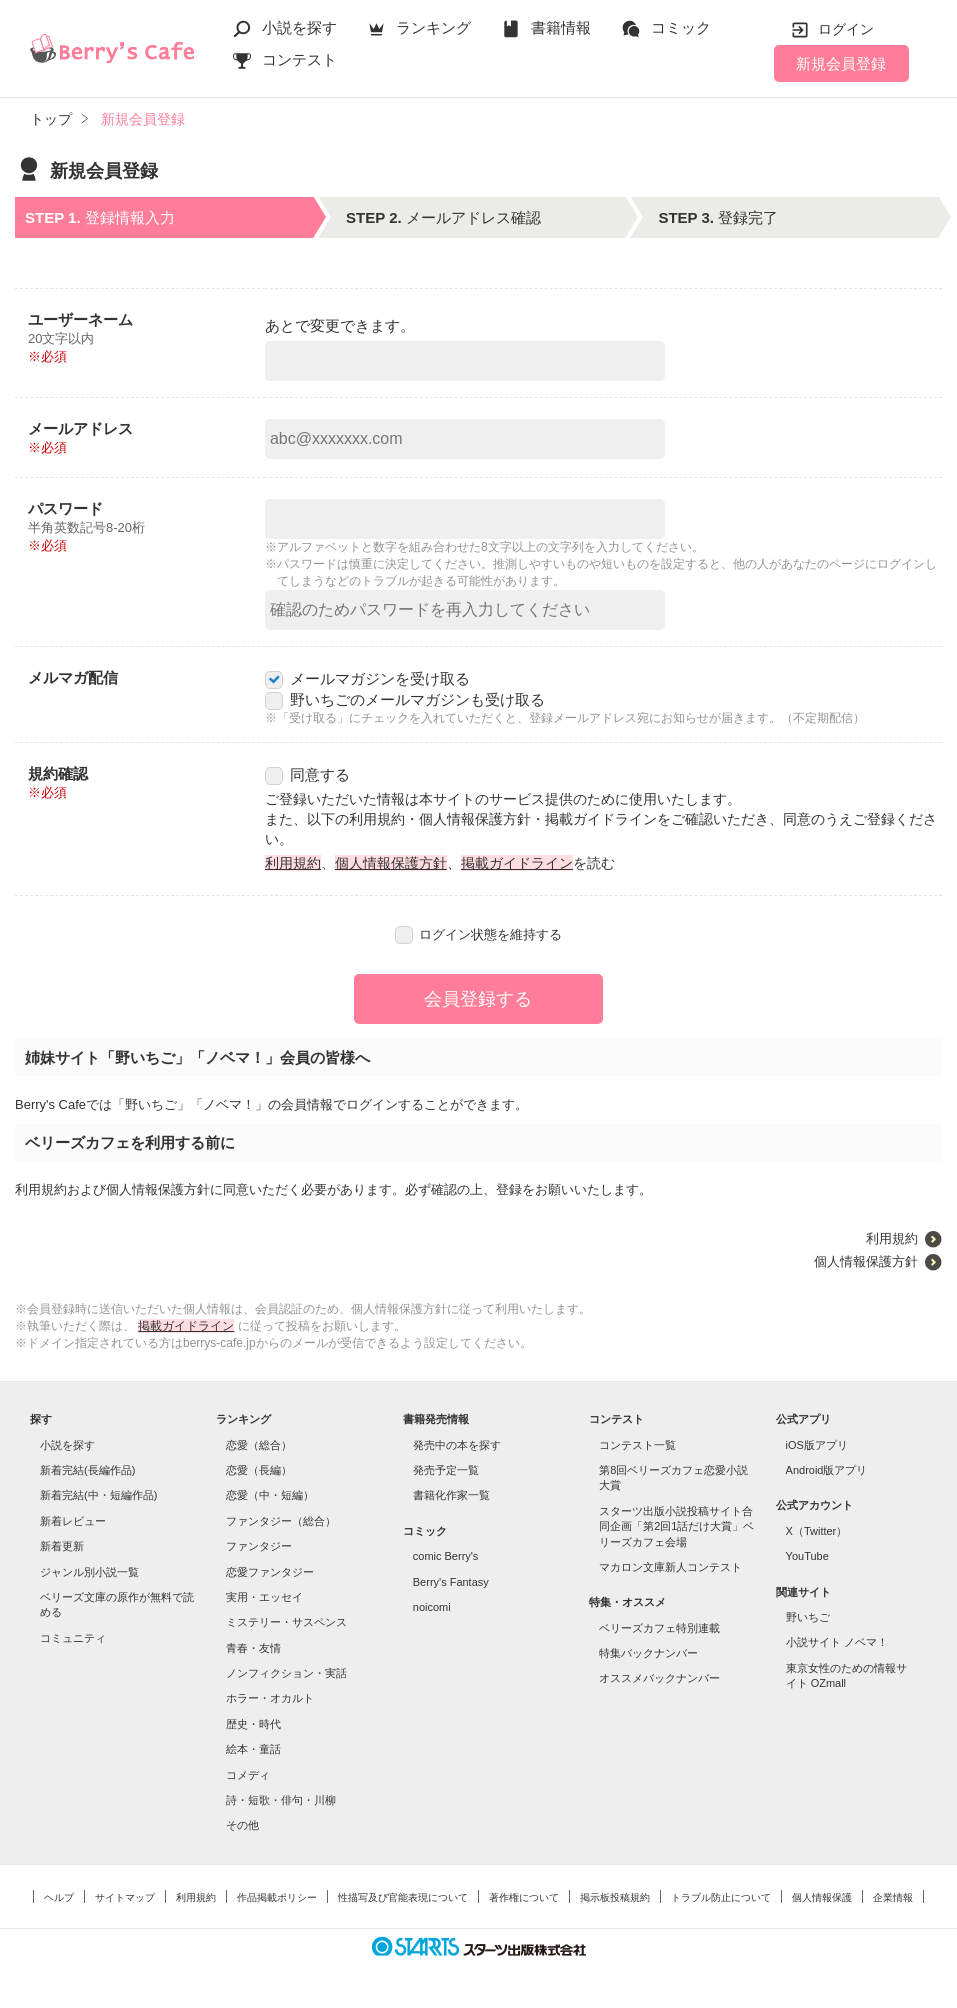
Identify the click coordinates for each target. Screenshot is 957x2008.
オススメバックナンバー (659, 1678)
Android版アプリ (827, 1470)
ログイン (846, 29)
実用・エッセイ (264, 1597)
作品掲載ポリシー (277, 1897)
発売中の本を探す (457, 1445)
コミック (681, 27)
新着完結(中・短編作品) (98, 1495)
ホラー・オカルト (270, 1698)
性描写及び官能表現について (403, 1897)
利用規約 (293, 863)
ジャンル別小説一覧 (89, 1572)
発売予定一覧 (446, 1470)
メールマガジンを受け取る (367, 678)
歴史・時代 (253, 1724)
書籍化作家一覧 (451, 1495)
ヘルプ (59, 1897)
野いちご (808, 1617)
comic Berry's (446, 1556)
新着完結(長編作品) (87, 1470)
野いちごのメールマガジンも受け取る (405, 699)
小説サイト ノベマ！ (837, 1642)
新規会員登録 (841, 63)
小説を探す (299, 27)
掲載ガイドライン (517, 863)
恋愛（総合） (259, 1445)
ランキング (433, 27)
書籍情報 (561, 27)
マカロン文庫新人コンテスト (670, 1567)
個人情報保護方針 (391, 863)
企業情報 (893, 1897)
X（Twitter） (817, 1531)
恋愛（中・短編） (270, 1495)
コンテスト (299, 59)
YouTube (807, 1556)
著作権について (524, 1897)
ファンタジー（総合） (281, 1521)
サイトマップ (125, 1897)
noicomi (432, 1607)
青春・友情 (253, 1648)
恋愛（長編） (259, 1470)
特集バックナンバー (648, 1653)
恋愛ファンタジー (270, 1572)
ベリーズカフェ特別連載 (659, 1628)
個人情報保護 (822, 1897)
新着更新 (62, 1546)
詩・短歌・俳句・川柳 (281, 1800)
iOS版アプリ (817, 1445)
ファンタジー (259, 1546)
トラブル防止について (721, 1897)
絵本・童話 (253, 1749)
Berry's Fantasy (451, 1582)
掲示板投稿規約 (615, 1897)
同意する (307, 774)
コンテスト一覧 (637, 1445)
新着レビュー (73, 1521)
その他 (242, 1825)
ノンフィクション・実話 (286, 1673)
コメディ (248, 1775)
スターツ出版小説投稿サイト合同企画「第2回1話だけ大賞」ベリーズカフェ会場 (676, 1526)
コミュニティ (73, 1638)
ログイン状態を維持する (479, 934)
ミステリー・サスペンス (286, 1622)
